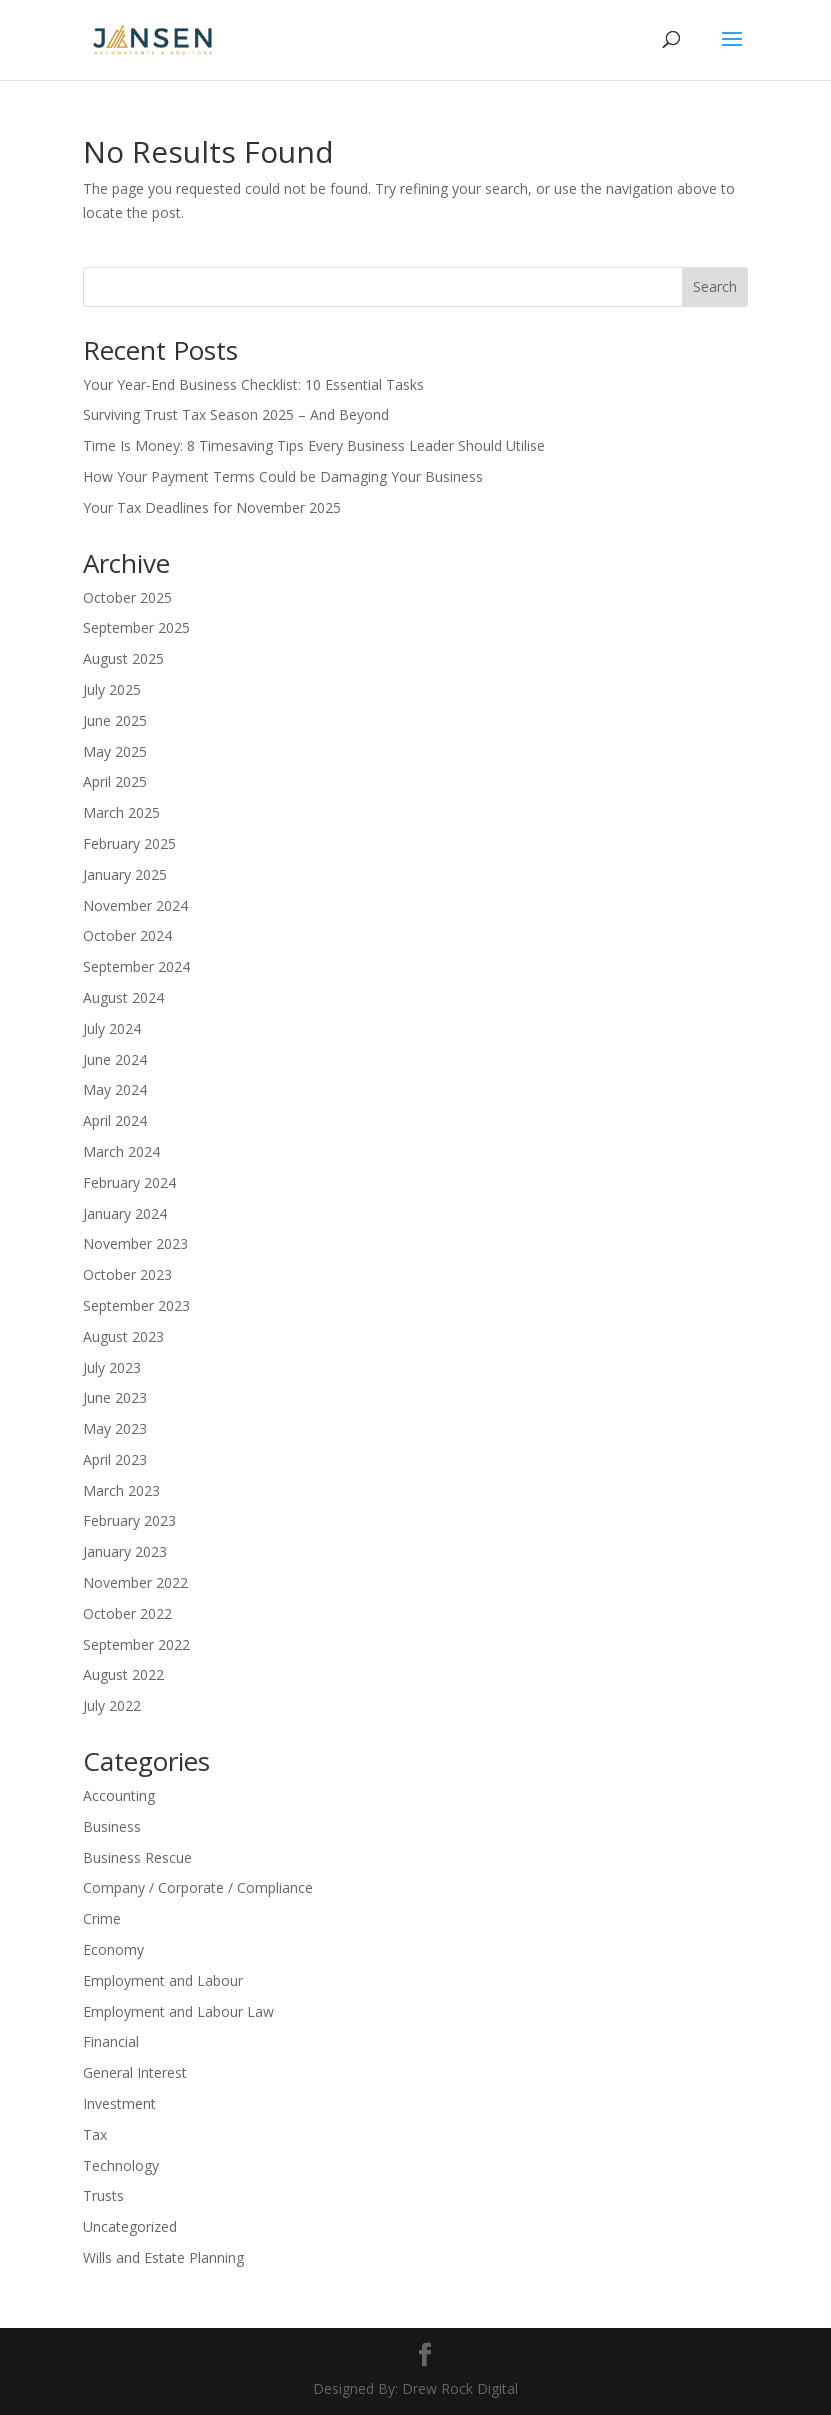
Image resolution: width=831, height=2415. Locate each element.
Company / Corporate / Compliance (198, 1887)
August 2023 (123, 1336)
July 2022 (112, 1705)
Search (715, 286)
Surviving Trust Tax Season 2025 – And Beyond (236, 414)
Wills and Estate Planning (163, 2257)
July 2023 (112, 1367)
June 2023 (115, 1397)
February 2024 (129, 1182)
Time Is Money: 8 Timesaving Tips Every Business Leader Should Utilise (314, 445)
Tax (95, 2134)
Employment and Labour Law (178, 2011)
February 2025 (129, 843)
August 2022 (123, 1674)
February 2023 (129, 1520)
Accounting (119, 1795)
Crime (102, 1918)
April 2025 (115, 781)
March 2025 (121, 812)
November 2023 (135, 1243)
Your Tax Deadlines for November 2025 (212, 507)
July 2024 (112, 1028)
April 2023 (115, 1459)
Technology (121, 2165)
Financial (111, 2041)
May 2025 (115, 751)
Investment (119, 2103)
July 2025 (112, 689)
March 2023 (121, 1490)
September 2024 (136, 966)
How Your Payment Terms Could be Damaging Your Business (283, 476)
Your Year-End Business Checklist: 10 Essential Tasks (253, 384)
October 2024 (127, 935)
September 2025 (136, 627)
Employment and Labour (163, 1980)
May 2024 (115, 1089)
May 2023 (115, 1428)
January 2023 (125, 1551)
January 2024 (125, 1213)
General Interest (135, 2072)
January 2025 (125, 874)
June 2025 (115, 720)
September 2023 (136, 1305)
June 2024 (115, 1059)
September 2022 (136, 1644)
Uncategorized (130, 2226)
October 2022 (127, 1613)
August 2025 (123, 658)
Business (112, 1826)
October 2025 (127, 597)
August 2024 (123, 997)
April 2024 (115, 1120)
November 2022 (135, 1582)
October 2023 (127, 1274)
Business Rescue (137, 1857)
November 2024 (135, 905)
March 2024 (121, 1151)
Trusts (103, 2195)
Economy (113, 1949)
